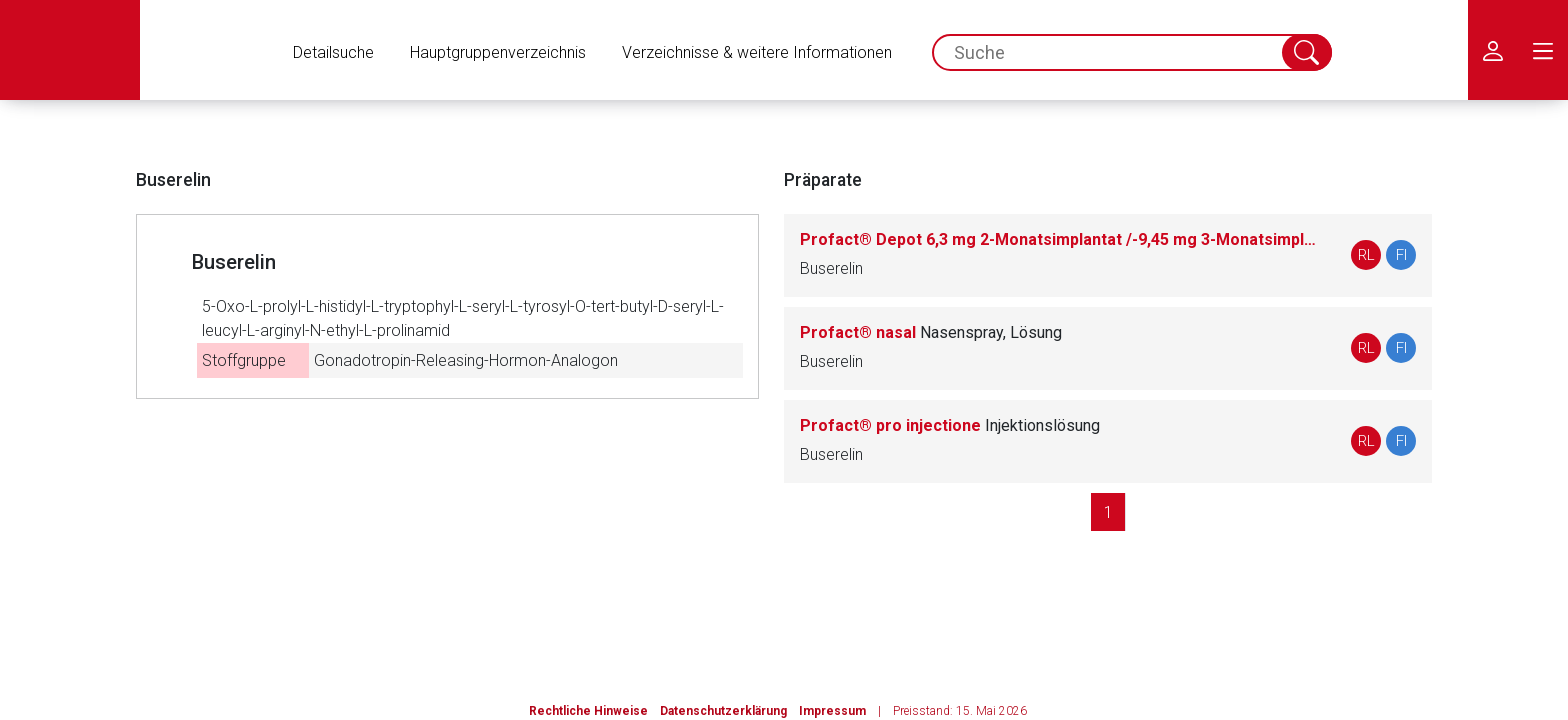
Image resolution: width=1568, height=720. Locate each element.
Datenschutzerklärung (723, 711)
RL (1366, 255)
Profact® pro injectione (950, 425)
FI (1401, 255)
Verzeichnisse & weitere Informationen (757, 52)
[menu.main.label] (1543, 50)
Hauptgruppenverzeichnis (498, 52)
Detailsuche (333, 52)
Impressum (832, 711)
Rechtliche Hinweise (588, 711)
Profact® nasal (931, 332)
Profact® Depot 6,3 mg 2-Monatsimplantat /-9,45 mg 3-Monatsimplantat (1060, 239)
